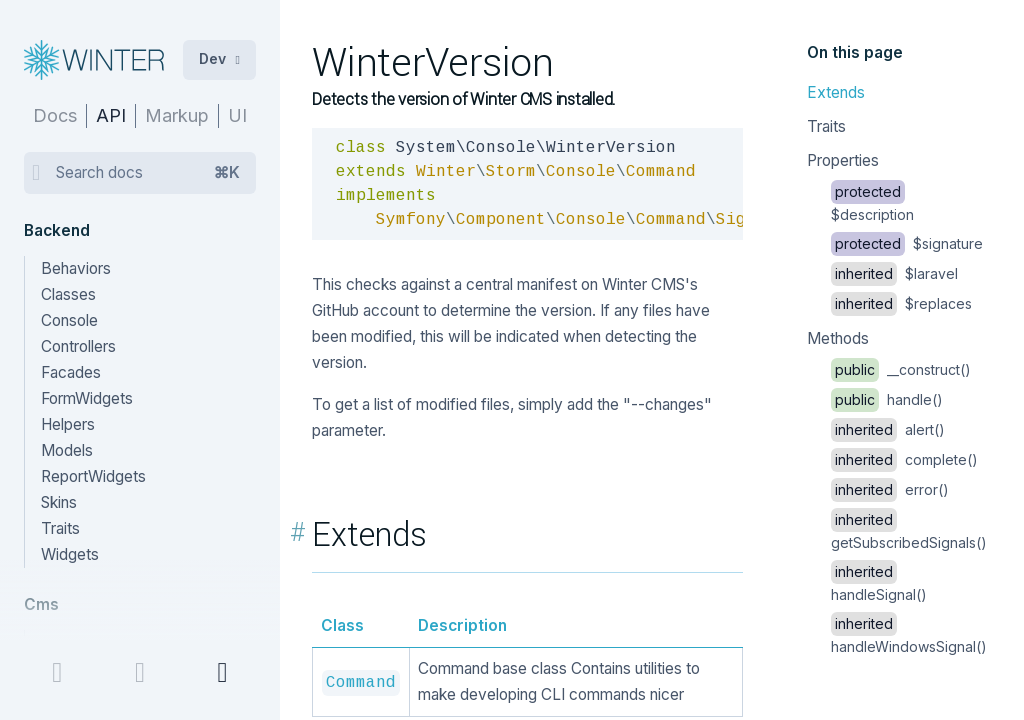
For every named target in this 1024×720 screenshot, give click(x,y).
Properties (843, 160)
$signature (907, 243)
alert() (888, 429)
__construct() (901, 369)
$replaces (901, 303)
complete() (904, 459)
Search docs (148, 173)
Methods (838, 338)
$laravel (894, 273)
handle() (887, 399)
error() (890, 489)
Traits (826, 126)
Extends (836, 92)
